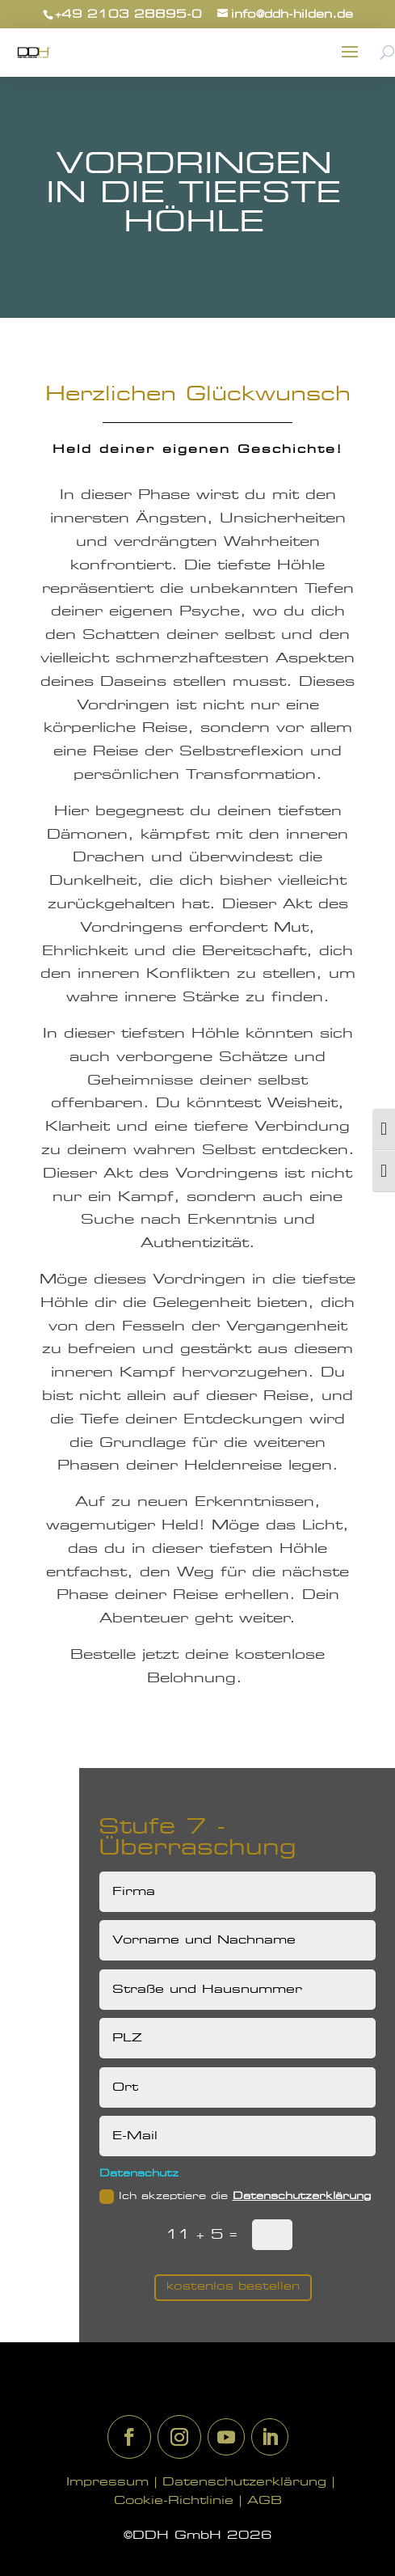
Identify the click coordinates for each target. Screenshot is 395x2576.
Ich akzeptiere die (235, 2196)
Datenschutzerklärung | (248, 2482)
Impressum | (109, 2482)
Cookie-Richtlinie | (178, 2500)
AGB (264, 2500)
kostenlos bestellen (233, 2287)
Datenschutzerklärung (302, 2196)
